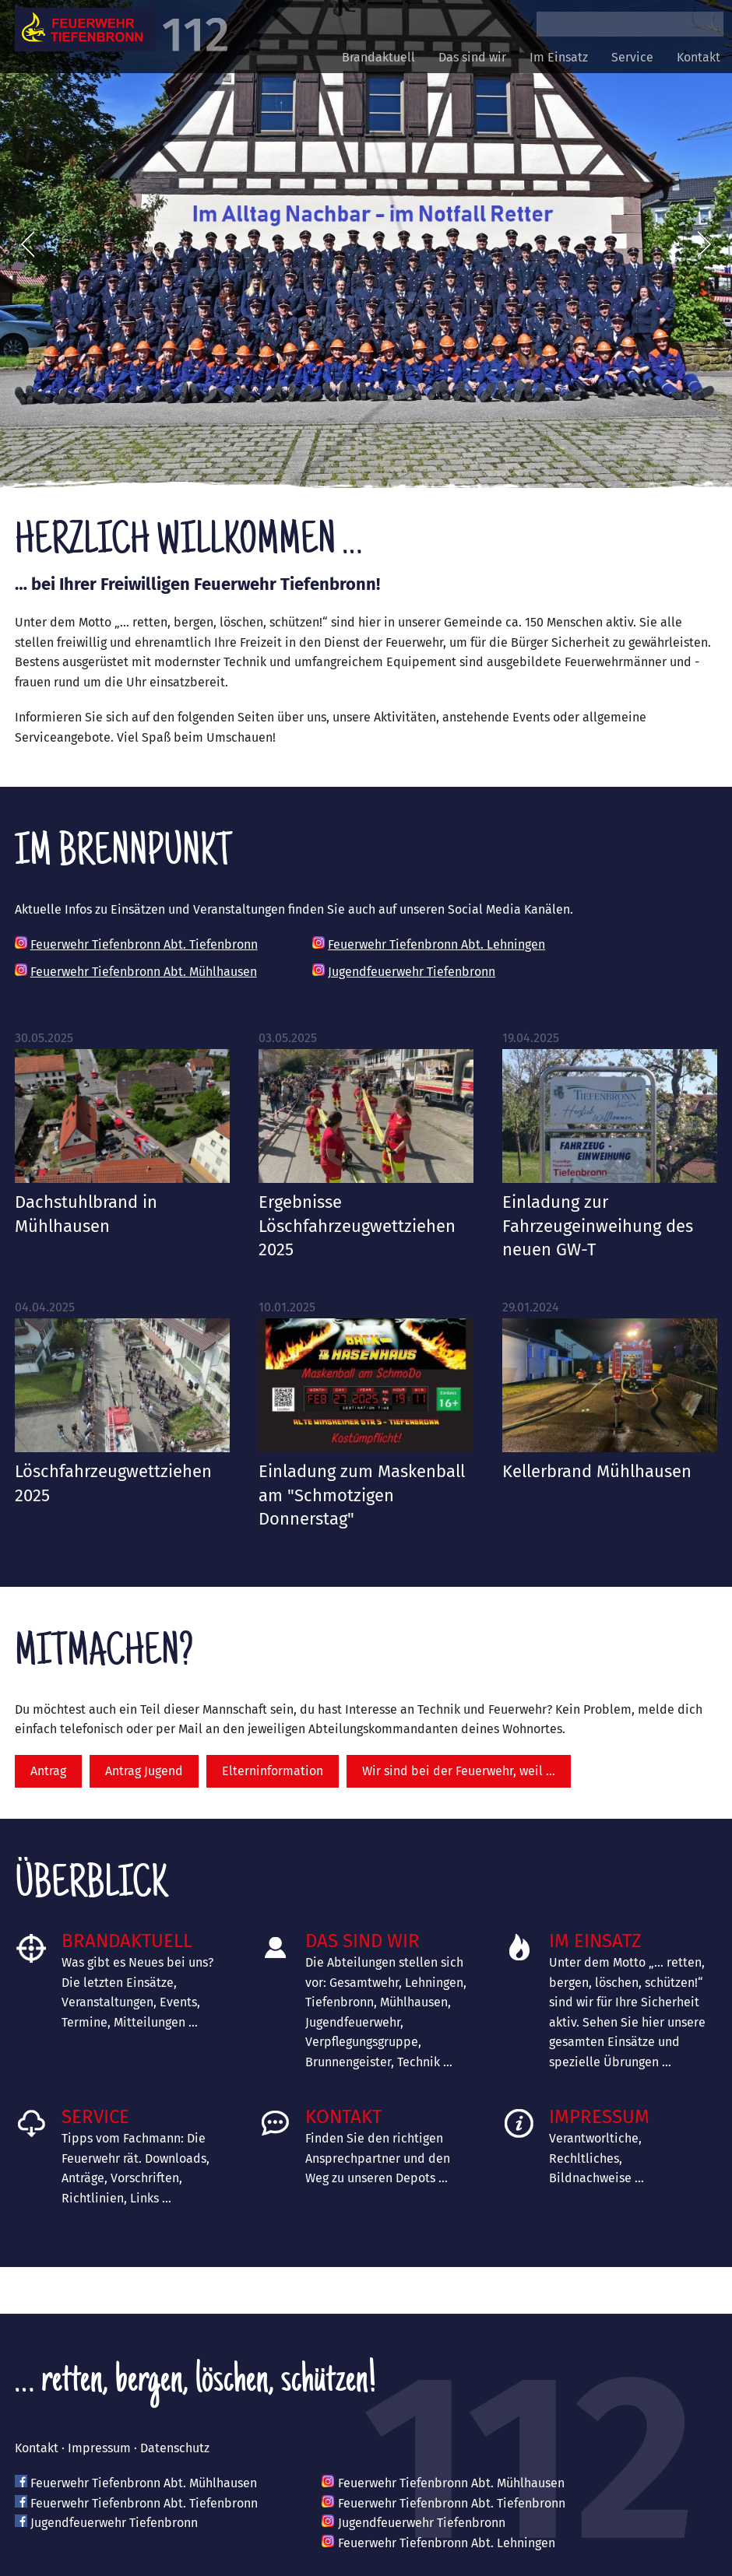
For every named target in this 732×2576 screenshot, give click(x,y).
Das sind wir (472, 57)
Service (632, 57)
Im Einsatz (559, 57)
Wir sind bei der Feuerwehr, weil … (458, 1771)
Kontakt (698, 57)
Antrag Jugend (144, 1771)
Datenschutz (174, 2448)
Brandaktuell (378, 57)
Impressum (599, 2117)
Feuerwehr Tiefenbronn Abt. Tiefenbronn (144, 944)
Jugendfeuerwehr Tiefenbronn (411, 971)
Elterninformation (272, 1771)
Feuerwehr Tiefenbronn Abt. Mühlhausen (143, 971)
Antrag (48, 1771)
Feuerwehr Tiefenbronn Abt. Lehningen (436, 944)
